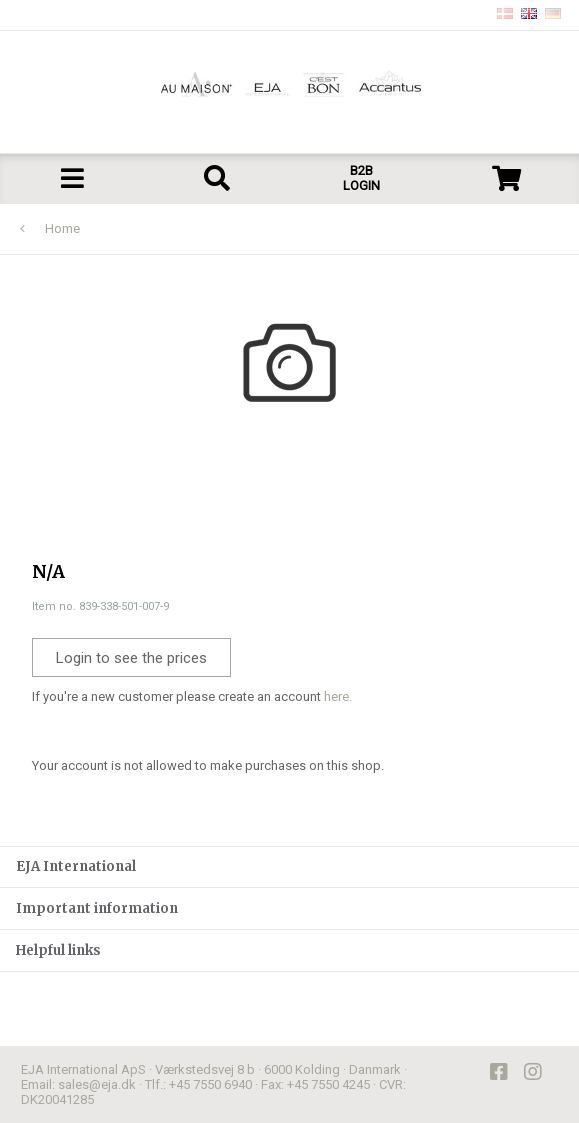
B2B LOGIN (361, 178)
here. (338, 696)
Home (62, 228)
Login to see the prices (131, 658)
